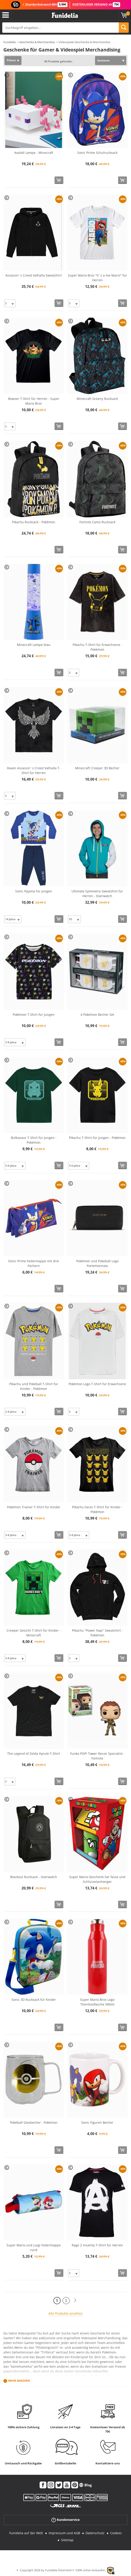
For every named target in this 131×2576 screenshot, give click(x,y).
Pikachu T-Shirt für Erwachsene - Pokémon (97, 647)
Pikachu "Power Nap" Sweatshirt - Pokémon (97, 1632)
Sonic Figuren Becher (97, 2122)
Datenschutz (95, 2533)
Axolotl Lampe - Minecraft (33, 152)
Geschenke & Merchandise (37, 42)
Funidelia (9, 42)
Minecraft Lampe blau (33, 645)
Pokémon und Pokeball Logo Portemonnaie (97, 1263)
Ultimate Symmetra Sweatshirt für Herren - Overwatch (97, 893)
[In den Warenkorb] (59, 180)
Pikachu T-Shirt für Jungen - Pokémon (97, 1138)
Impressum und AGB (64, 2533)
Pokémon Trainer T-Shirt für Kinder (33, 1507)
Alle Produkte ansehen (65, 2313)
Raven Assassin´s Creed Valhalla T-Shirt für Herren (33, 770)
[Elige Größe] (10, 303)
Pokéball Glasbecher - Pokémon (33, 2122)
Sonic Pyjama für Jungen (33, 891)
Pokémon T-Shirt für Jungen (34, 1014)
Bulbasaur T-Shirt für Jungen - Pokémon (34, 1140)
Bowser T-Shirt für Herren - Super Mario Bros (33, 401)
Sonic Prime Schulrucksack (97, 152)
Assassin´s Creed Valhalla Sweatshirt (33, 275)
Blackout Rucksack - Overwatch (33, 1877)
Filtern (11, 60)
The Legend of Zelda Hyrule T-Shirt (33, 1753)
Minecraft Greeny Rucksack (97, 398)
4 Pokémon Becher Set (97, 1014)
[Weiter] (75, 2300)
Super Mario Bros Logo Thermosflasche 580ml (97, 2001)
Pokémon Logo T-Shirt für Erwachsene (97, 1384)
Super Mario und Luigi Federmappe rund (34, 2247)
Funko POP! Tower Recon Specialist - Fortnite (97, 1755)
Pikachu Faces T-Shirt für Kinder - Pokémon (97, 1509)
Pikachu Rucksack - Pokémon (33, 522)
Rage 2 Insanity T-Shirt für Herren (97, 2245)
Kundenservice (65, 2519)
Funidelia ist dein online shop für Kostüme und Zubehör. (65, 15)
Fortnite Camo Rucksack (97, 522)
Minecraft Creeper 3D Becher (97, 768)
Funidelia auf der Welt (26, 2533)
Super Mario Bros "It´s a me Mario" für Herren (97, 277)
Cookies (116, 2533)
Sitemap (67, 2540)
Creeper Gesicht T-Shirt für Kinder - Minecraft (34, 1632)
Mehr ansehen (19, 2381)
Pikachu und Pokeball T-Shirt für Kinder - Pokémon (33, 1386)
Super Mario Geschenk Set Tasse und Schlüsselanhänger (97, 1879)
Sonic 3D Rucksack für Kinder (34, 1999)
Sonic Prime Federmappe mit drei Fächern (33, 1263)
